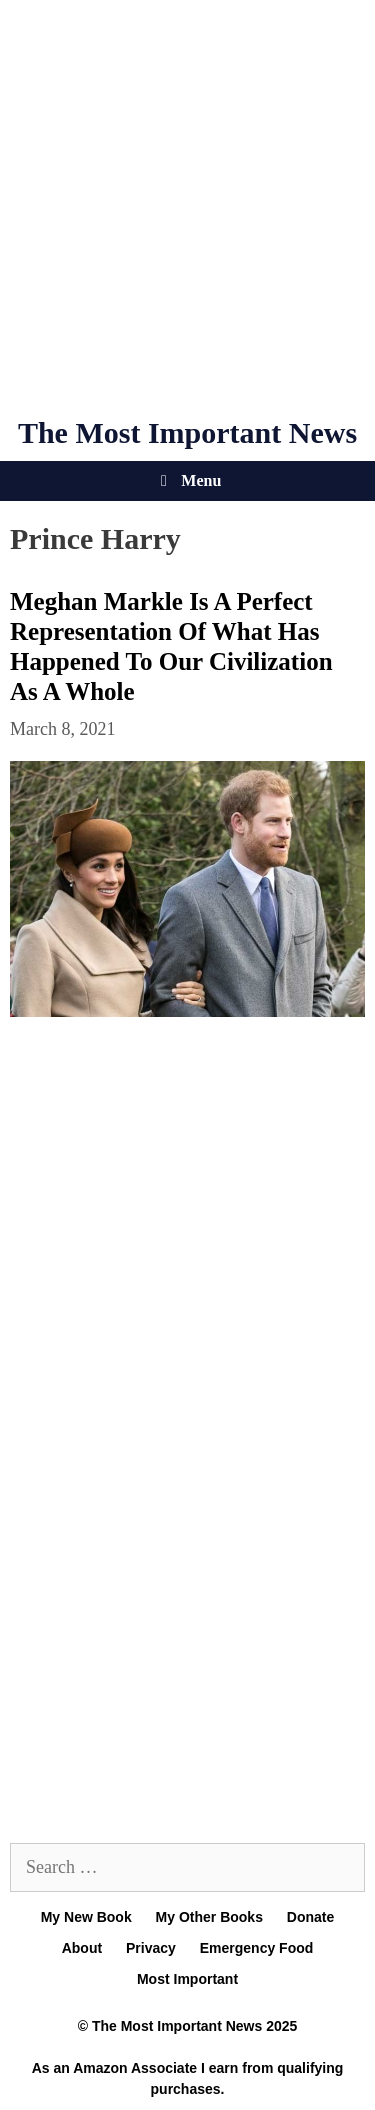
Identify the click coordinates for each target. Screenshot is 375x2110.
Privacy (151, 1948)
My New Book (86, 1917)
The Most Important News (187, 432)
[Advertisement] (187, 207)
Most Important (187, 1979)
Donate (310, 1917)
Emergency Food (257, 1948)
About (82, 1948)
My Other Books (209, 1917)
